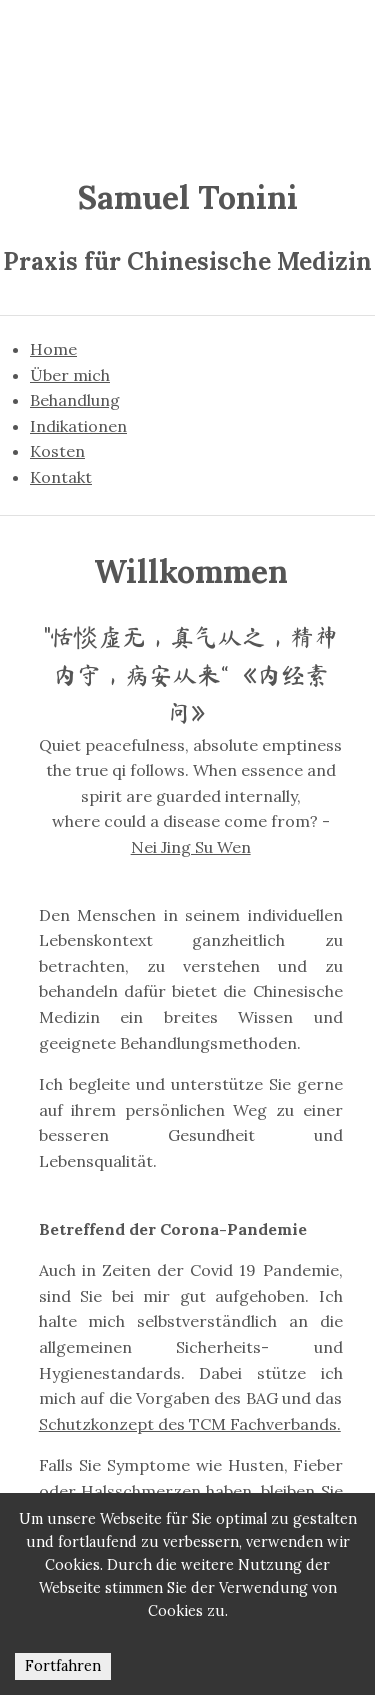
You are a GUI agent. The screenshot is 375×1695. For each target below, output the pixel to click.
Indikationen (78, 426)
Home (53, 349)
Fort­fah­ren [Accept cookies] (63, 1666)
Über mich (70, 375)
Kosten (57, 451)
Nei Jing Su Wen (191, 847)
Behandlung (75, 400)
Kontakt (61, 477)
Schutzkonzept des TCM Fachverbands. (190, 1424)
